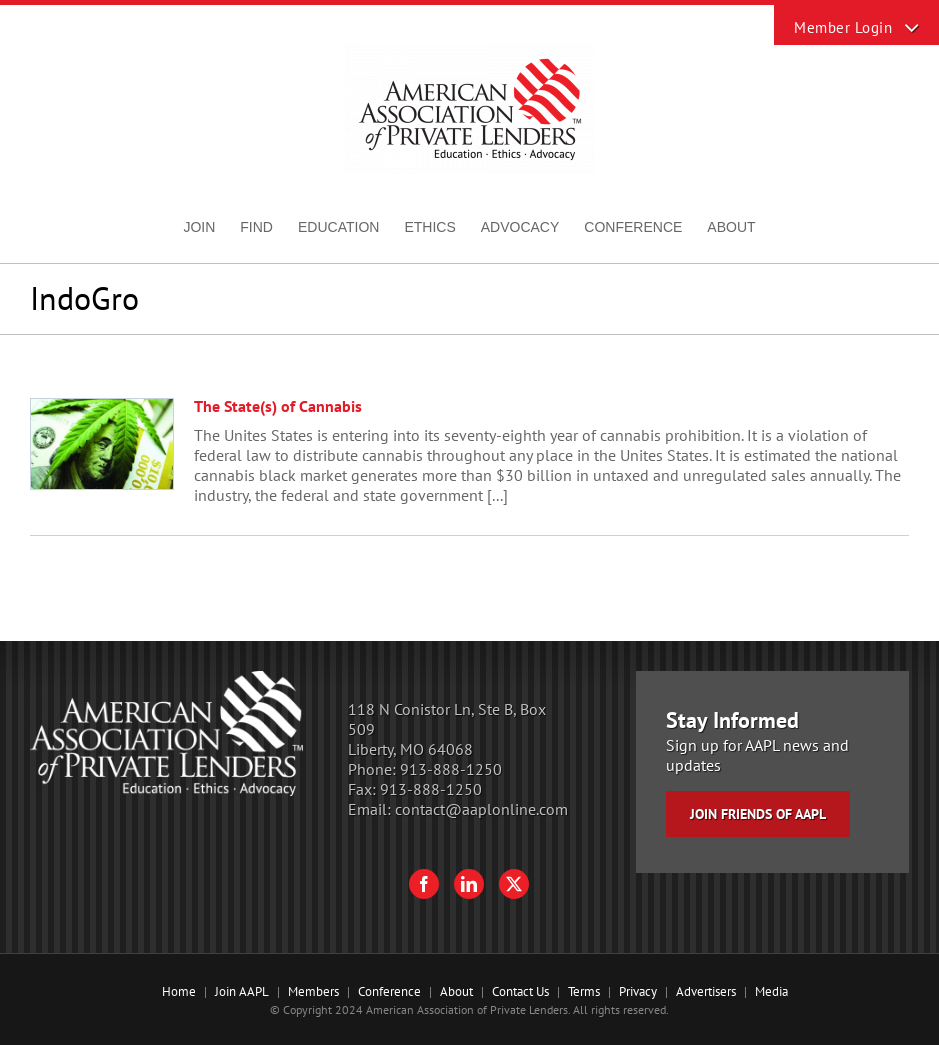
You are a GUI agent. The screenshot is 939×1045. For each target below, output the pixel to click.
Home (179, 991)
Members (313, 991)
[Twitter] (514, 884)
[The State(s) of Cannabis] (102, 444)
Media (771, 991)
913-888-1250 (451, 769)
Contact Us (520, 991)
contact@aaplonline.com (481, 809)
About (456, 991)
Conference (389, 991)
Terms (584, 991)
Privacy (638, 991)
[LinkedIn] (469, 884)
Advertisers (706, 991)
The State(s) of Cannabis (278, 406)
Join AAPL (242, 991)
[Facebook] (424, 884)
